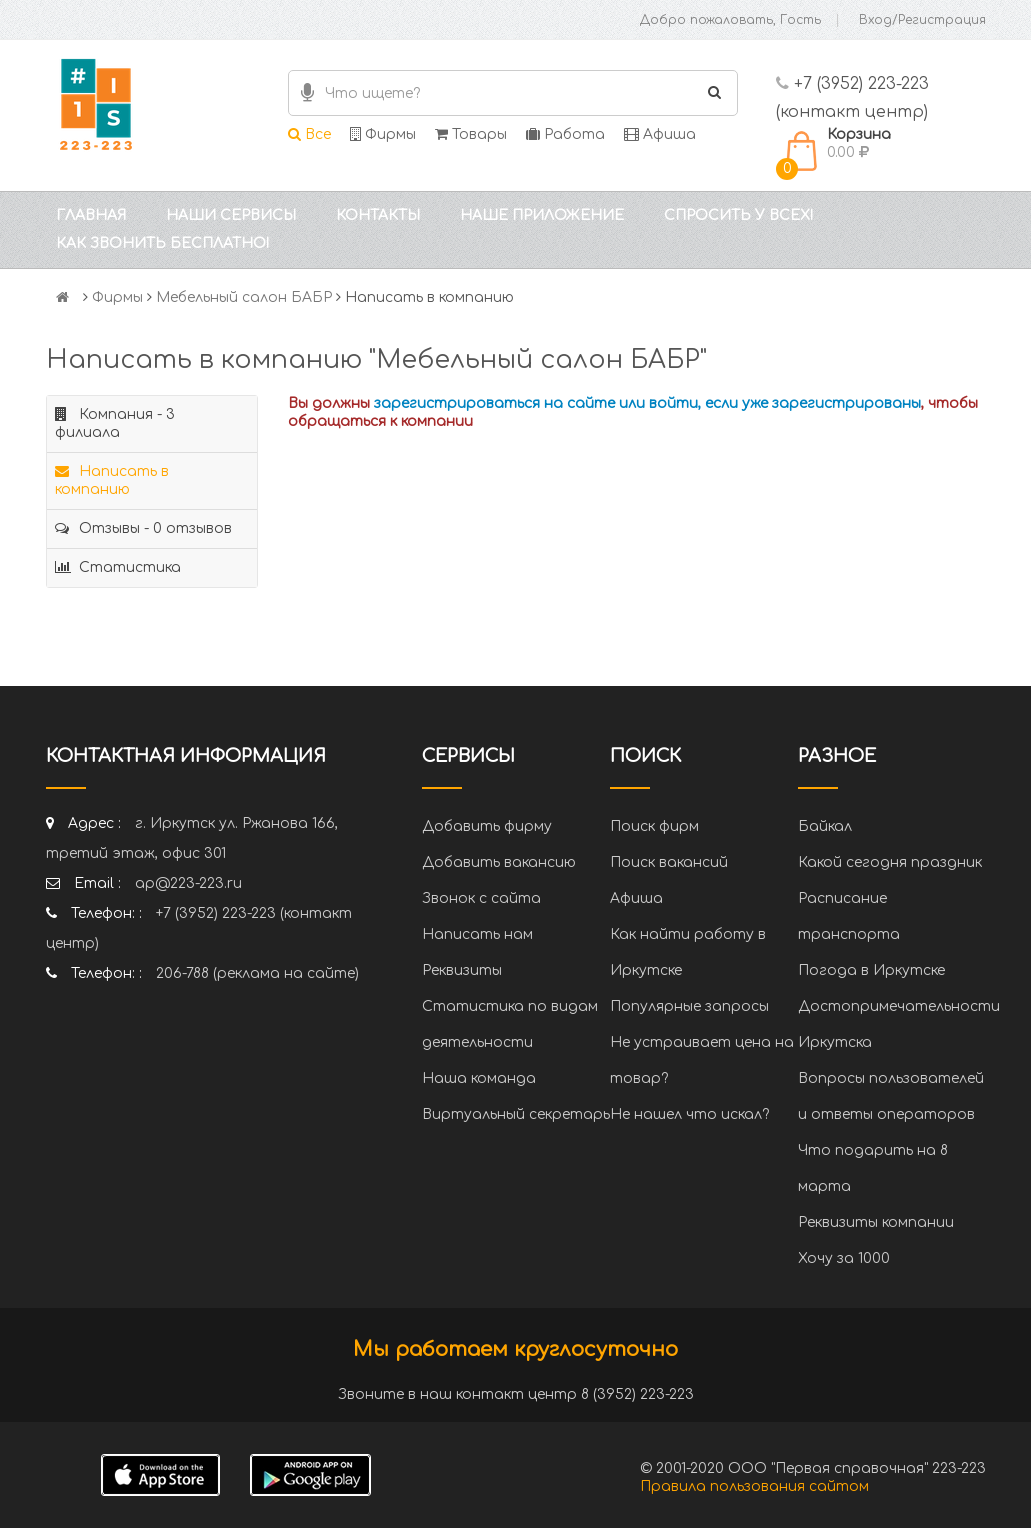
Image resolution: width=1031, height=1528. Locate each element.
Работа (565, 134)
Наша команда (479, 1078)
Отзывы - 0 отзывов (143, 528)
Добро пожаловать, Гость (730, 20)
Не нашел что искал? (689, 1114)
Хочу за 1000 (844, 1258)
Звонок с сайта (481, 898)
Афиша (660, 134)
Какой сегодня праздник (890, 862)
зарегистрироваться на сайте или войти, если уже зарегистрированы (647, 403)
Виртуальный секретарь (516, 1114)
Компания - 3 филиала (115, 423)
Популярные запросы (689, 1006)
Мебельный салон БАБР (244, 297)
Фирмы (383, 134)
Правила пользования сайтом (754, 1486)
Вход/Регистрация (922, 20)
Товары (471, 134)
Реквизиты (462, 970)
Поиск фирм (654, 826)
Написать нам (477, 934)
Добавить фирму (487, 826)
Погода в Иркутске (871, 970)
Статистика (118, 567)
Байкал (825, 826)
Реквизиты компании (876, 1222)
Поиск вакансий (669, 862)
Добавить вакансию (499, 862)
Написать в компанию (112, 480)
